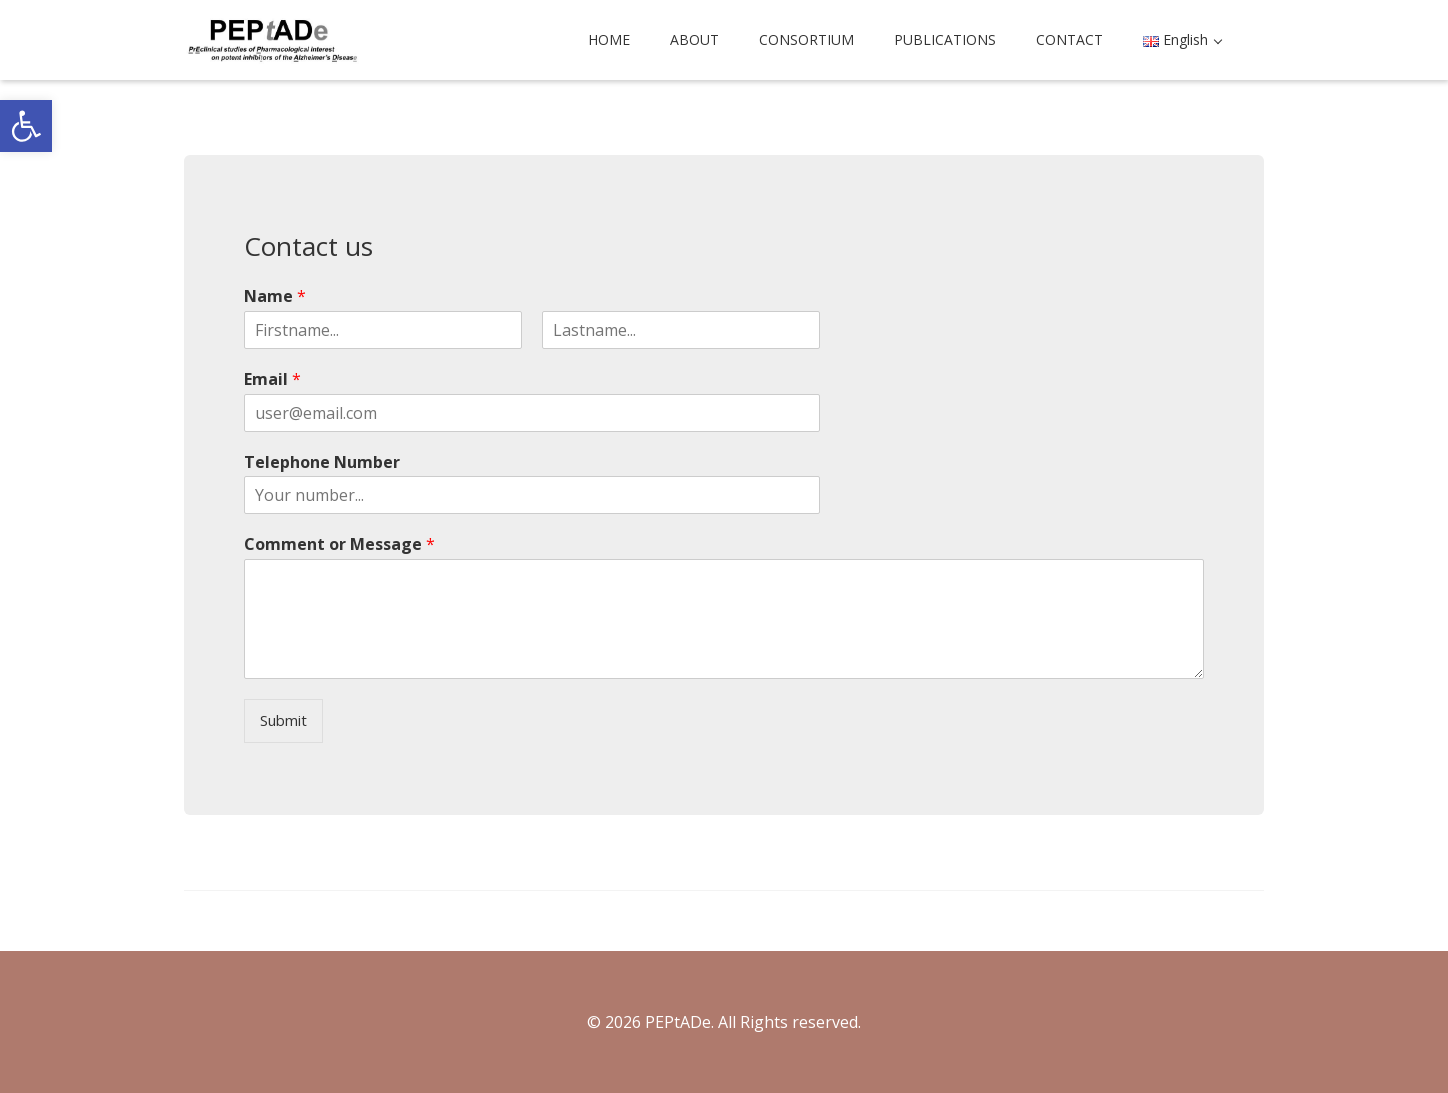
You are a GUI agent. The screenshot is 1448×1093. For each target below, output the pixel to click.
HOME (609, 39)
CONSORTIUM (806, 39)
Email (272, 379)
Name (275, 296)
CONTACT (1069, 39)
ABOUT (694, 39)
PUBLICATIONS (945, 39)
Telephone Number (322, 462)
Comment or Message (339, 544)
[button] (26, 126)
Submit (283, 720)
